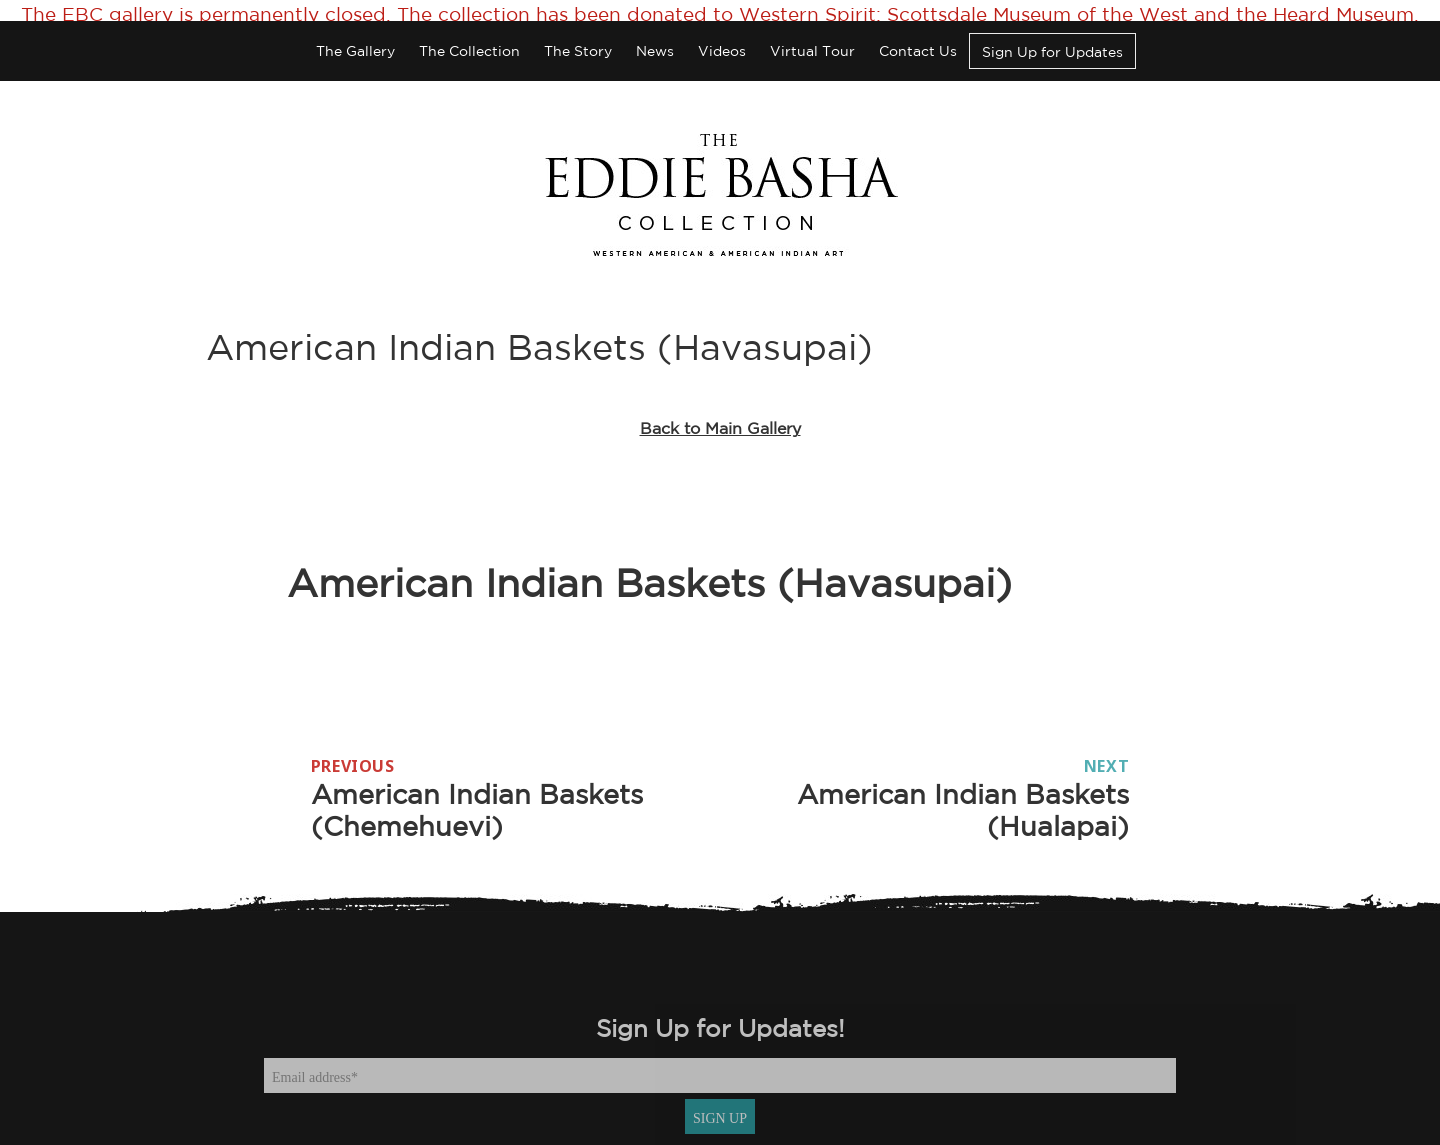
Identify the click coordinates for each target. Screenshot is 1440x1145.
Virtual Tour (812, 36)
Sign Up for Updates (1052, 37)
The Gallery (355, 36)
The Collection (469, 36)
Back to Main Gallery (720, 413)
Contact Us (918, 36)
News (655, 36)
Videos (722, 36)
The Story (578, 36)
